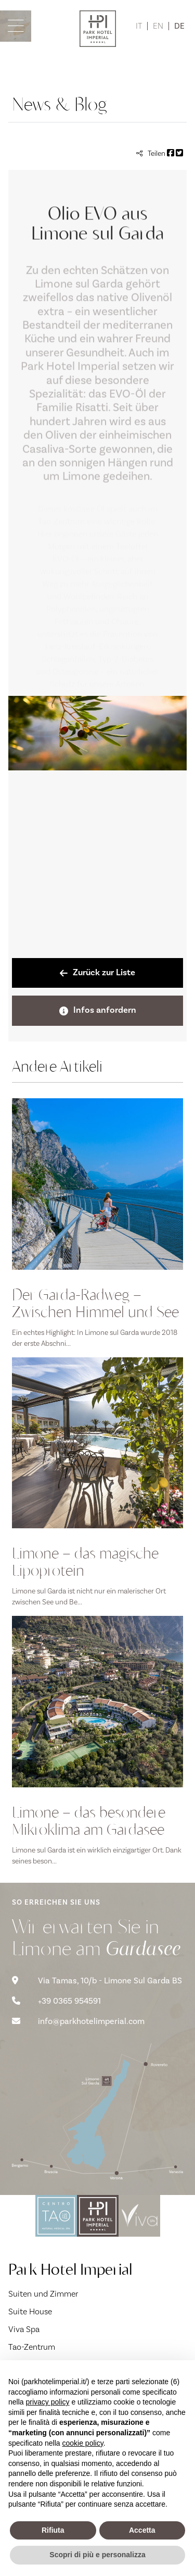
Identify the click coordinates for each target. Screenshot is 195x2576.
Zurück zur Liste (97, 972)
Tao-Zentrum (31, 2347)
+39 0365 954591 (56, 2001)
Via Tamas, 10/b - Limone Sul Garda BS (97, 1980)
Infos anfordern (97, 1010)
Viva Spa (24, 2329)
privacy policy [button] (47, 2402)
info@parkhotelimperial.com (78, 2021)
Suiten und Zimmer (43, 2294)
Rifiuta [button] (53, 2530)
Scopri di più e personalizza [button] (97, 2554)
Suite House (30, 2312)
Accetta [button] (142, 2530)
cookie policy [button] (82, 2443)
